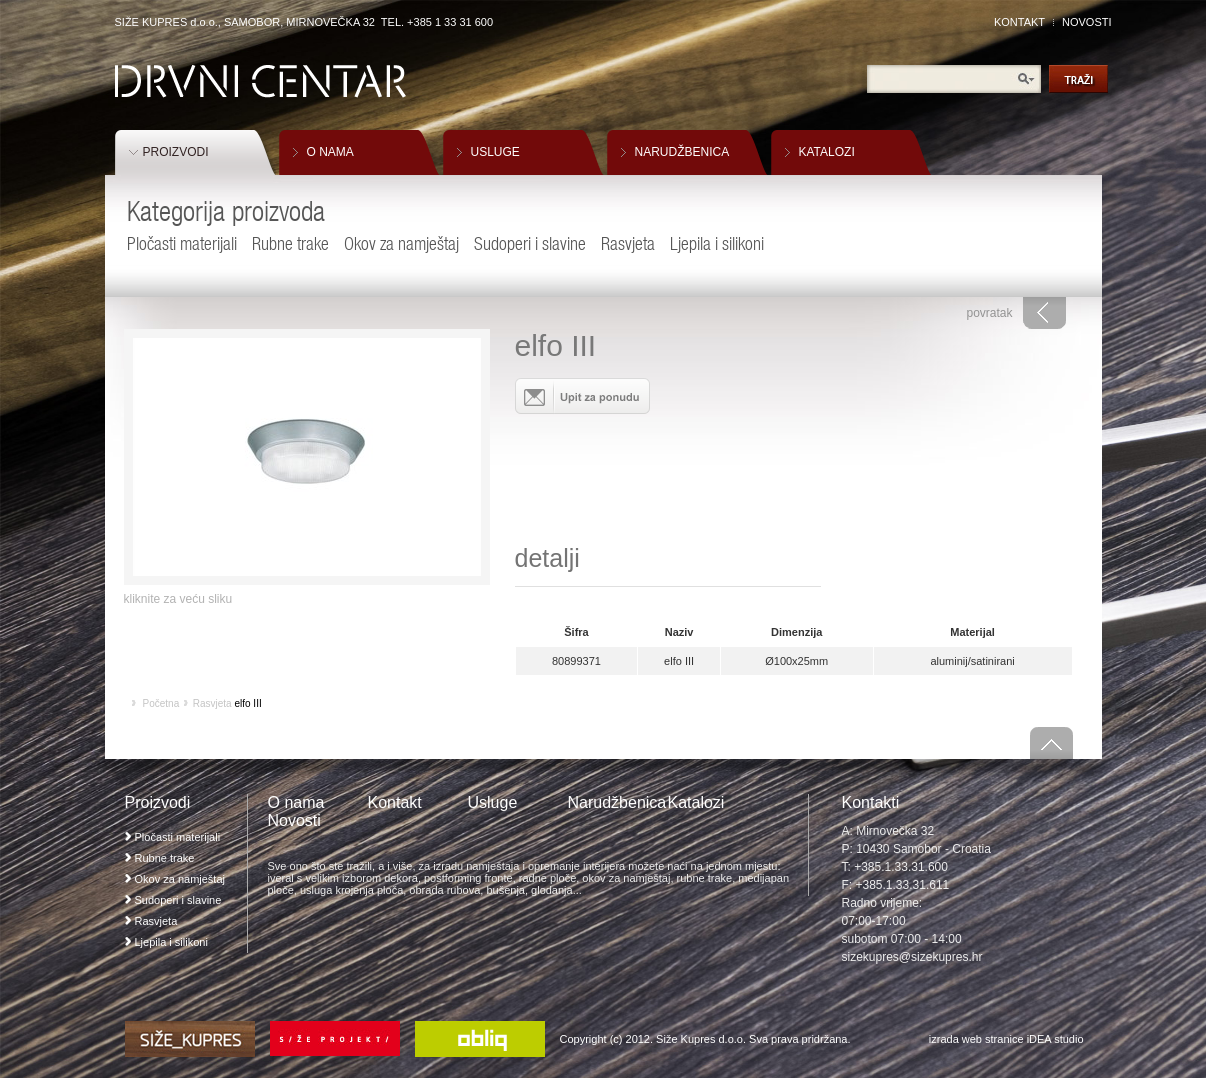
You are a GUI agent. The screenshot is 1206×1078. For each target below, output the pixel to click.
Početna (161, 703)
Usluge (493, 802)
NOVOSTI (1087, 22)
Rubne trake (290, 243)
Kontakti (871, 802)
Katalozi (696, 802)
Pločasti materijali (182, 243)
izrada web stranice (976, 1039)
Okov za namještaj (401, 243)
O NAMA (330, 152)
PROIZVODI (176, 152)
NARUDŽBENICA (682, 152)
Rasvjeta (628, 243)
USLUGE (495, 152)
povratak (989, 313)
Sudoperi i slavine (530, 243)
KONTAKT (1019, 22)
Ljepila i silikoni (717, 243)
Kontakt (395, 802)
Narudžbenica (617, 802)
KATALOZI (827, 152)
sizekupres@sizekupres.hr (912, 957)
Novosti (294, 820)
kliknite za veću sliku (178, 599)
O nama (296, 802)
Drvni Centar (260, 81)
